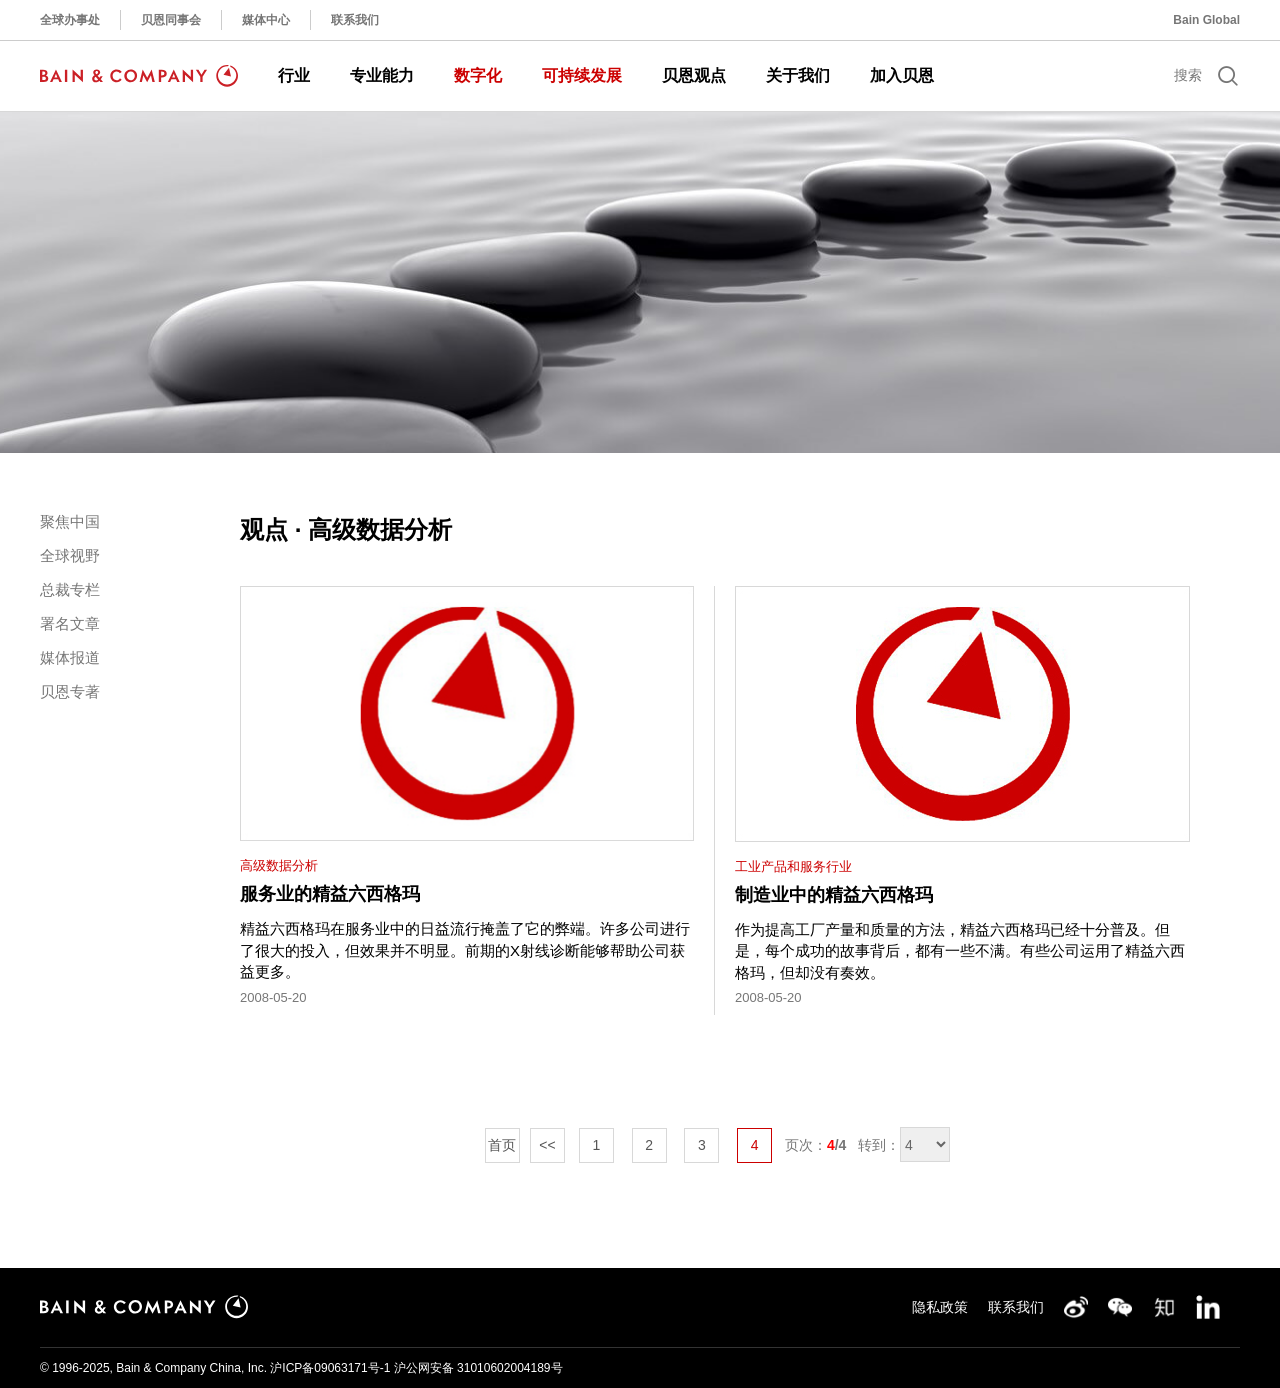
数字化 (478, 75)
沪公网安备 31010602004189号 (478, 1368)
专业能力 (382, 75)
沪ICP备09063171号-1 (330, 1368)
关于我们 (798, 75)
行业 (294, 75)
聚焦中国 (70, 521)
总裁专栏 (70, 589)
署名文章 (70, 623)
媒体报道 (70, 657)
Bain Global (1206, 20)
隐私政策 (940, 1307)
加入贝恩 (902, 75)
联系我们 (355, 20)
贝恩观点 (694, 75)
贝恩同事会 (171, 20)
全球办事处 (70, 20)
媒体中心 (266, 20)
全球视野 (70, 555)
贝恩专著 (70, 691)
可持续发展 (582, 75)
